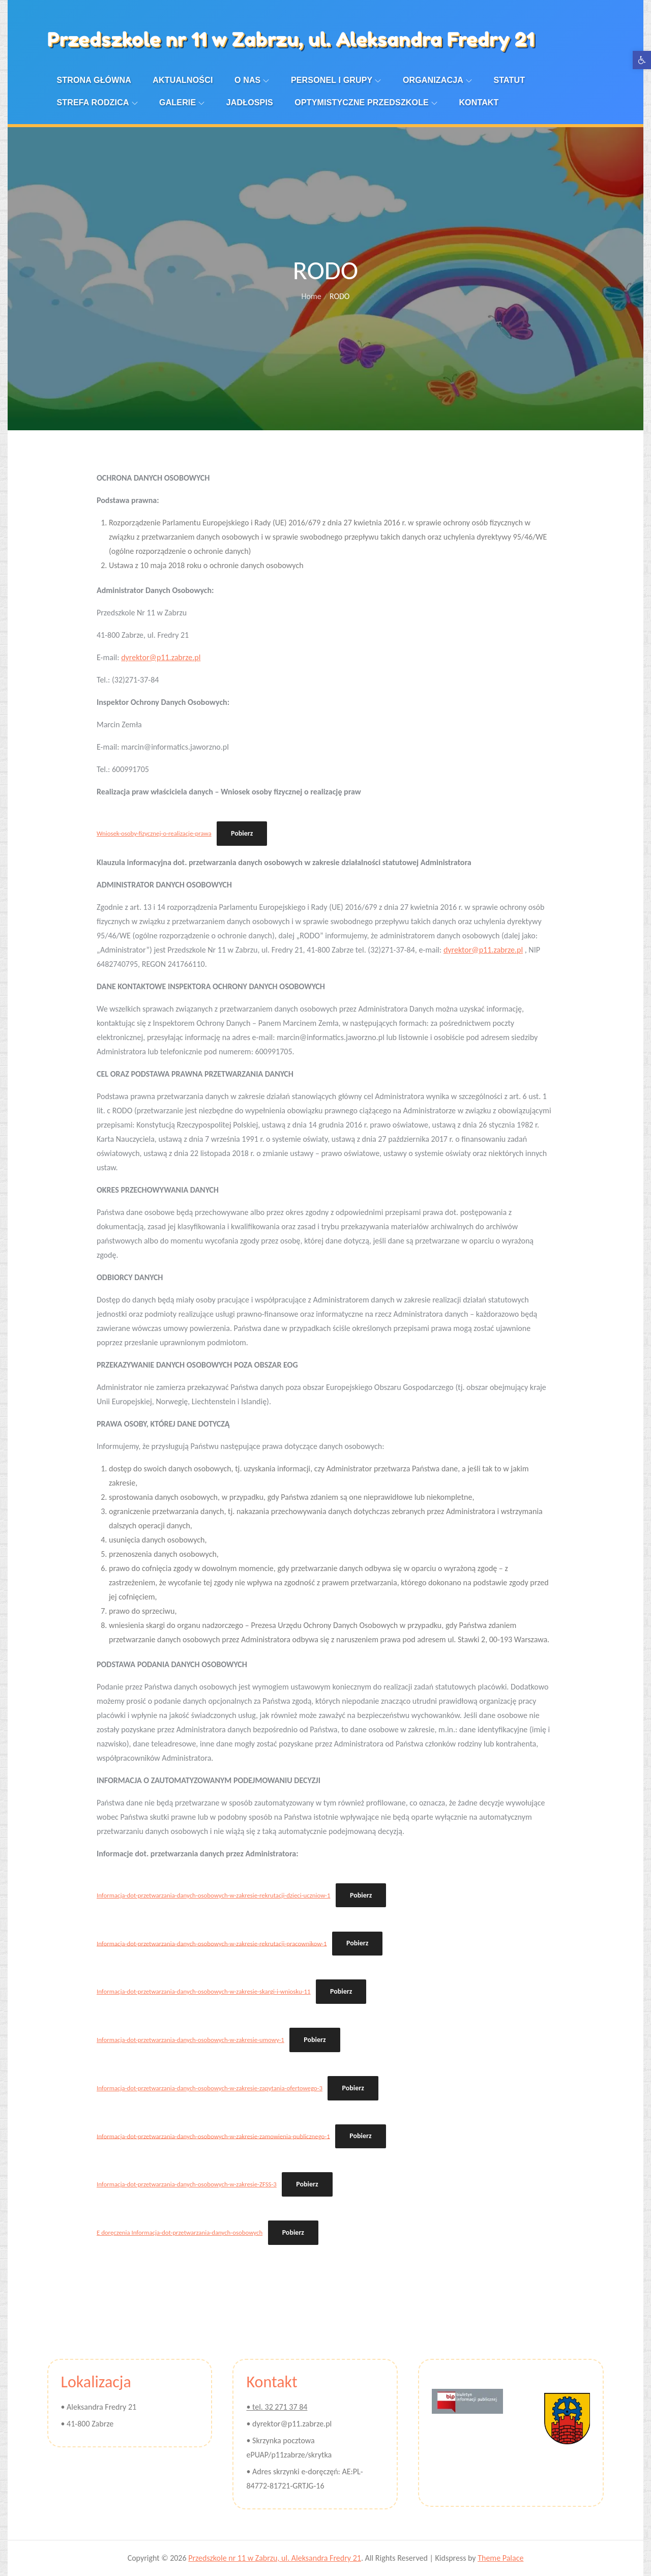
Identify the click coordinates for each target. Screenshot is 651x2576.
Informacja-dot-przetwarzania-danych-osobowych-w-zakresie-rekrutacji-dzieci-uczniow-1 (213, 1895)
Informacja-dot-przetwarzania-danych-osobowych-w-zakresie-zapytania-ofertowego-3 (209, 2088)
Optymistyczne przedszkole (365, 102)
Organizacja (437, 80)
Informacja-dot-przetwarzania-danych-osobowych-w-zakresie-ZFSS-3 (187, 2184)
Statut (509, 80)
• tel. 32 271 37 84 (276, 2407)
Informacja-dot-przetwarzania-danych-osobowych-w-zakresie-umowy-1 (190, 2040)
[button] (642, 60)
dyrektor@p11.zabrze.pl (160, 657)
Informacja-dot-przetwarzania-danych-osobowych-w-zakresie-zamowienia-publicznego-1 (213, 2136)
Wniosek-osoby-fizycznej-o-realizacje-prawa (154, 833)
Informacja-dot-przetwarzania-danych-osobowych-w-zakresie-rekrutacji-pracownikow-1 (212, 1943)
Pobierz (242, 833)
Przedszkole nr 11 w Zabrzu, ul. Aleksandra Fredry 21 (290, 39)
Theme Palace (500, 2558)
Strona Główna (94, 80)
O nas (251, 80)
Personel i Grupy (336, 80)
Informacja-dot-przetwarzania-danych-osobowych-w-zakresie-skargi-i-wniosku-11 (204, 1991)
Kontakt (478, 102)
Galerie (181, 102)
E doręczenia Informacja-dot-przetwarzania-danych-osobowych (179, 2232)
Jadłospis (249, 102)
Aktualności (183, 80)
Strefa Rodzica (97, 102)
